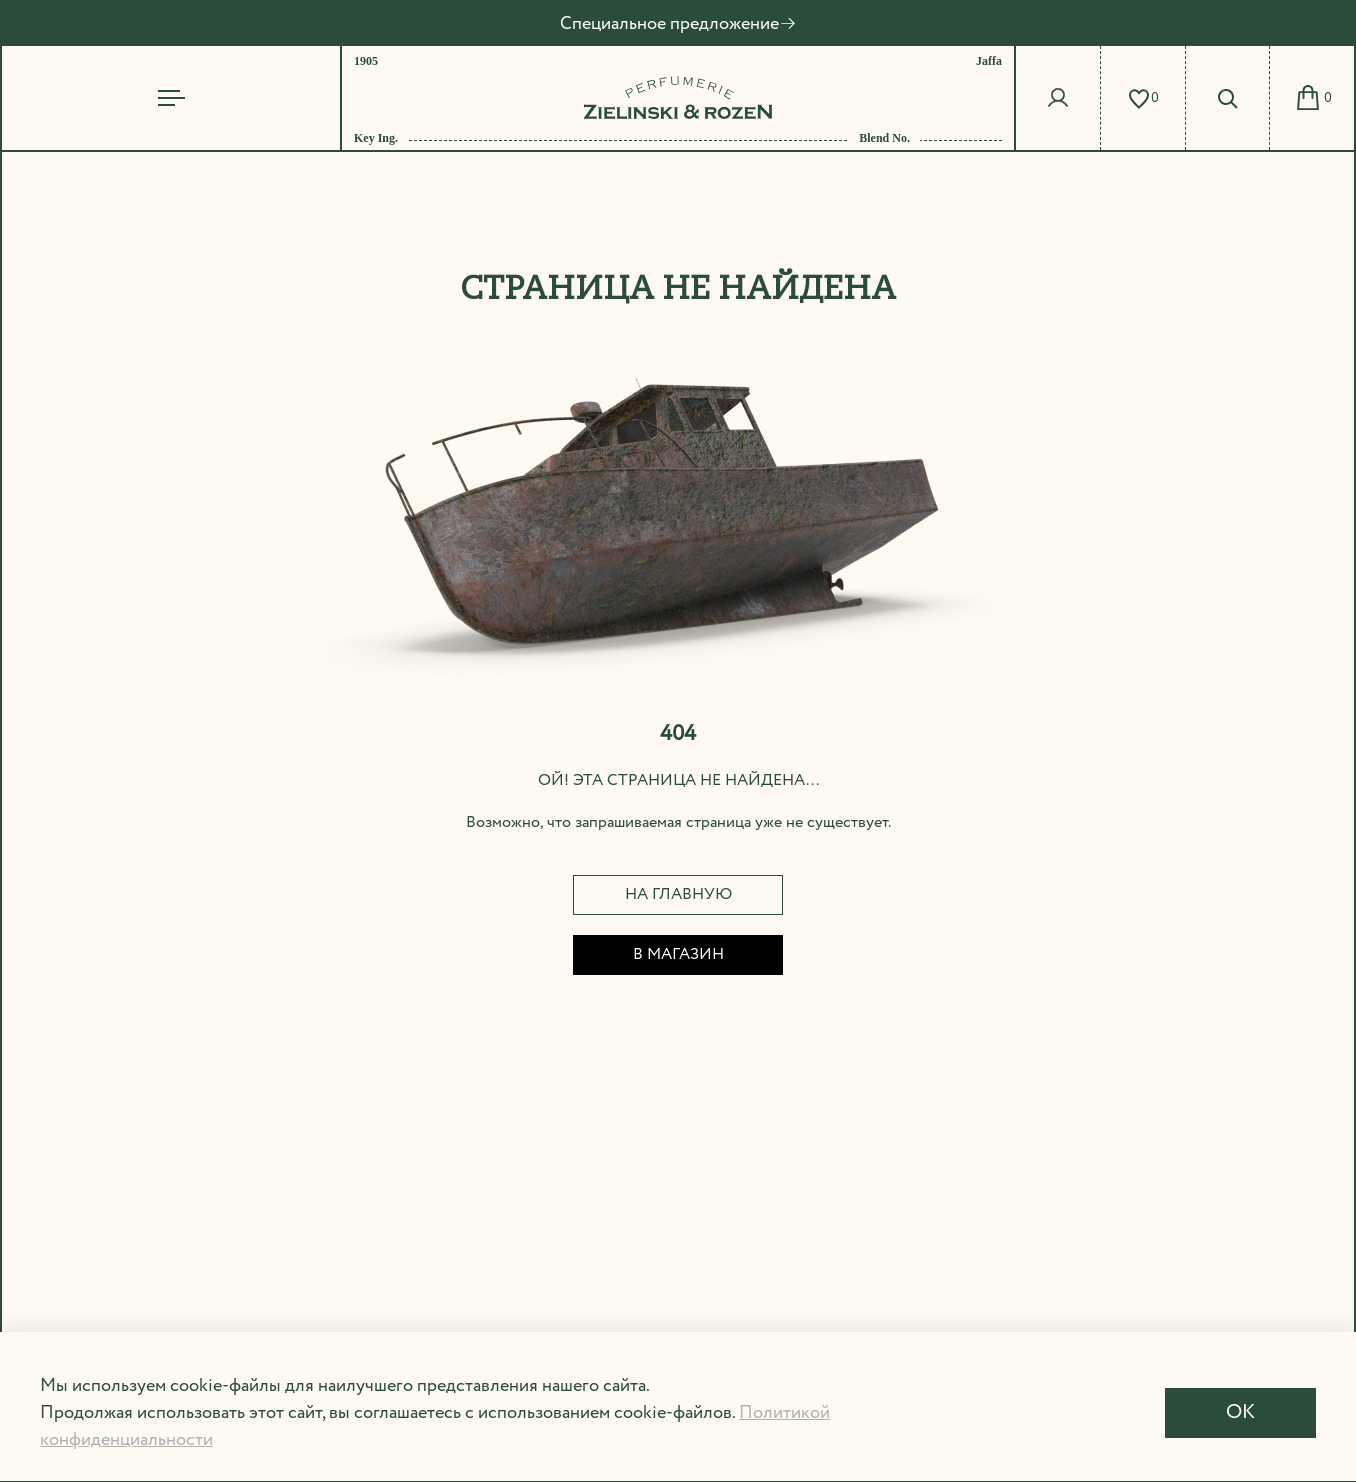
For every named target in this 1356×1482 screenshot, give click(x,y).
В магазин (678, 954)
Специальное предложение (678, 24)
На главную (678, 894)
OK (1240, 1412)
